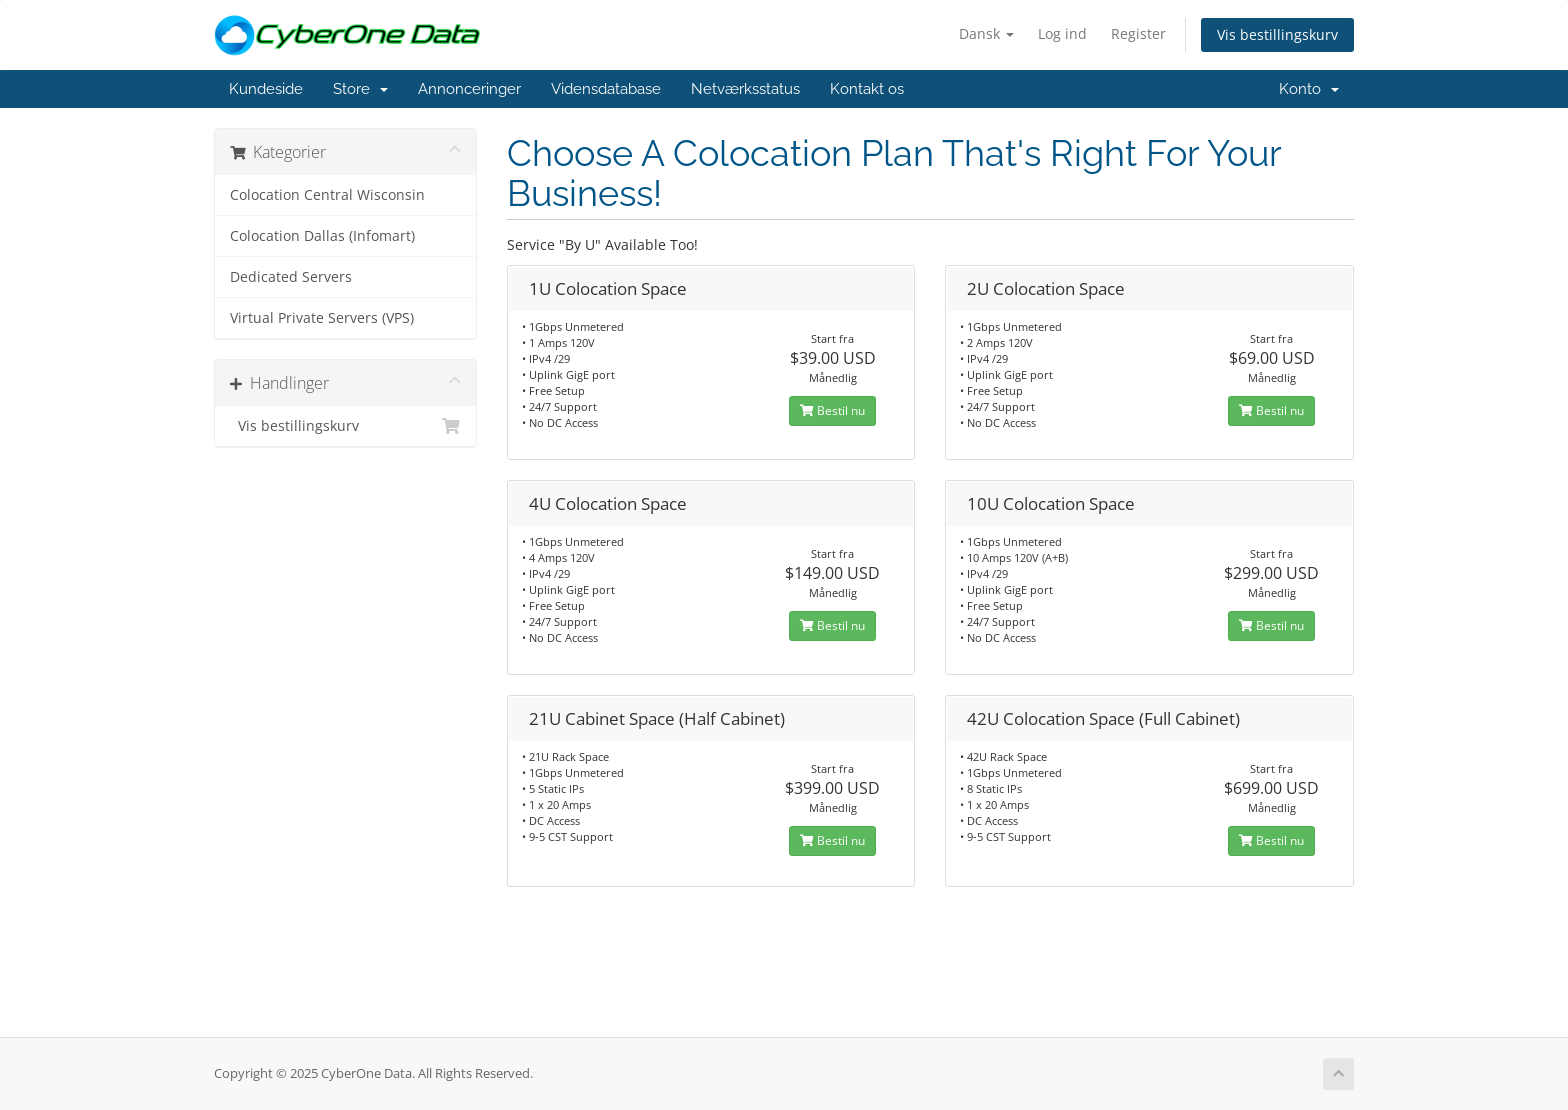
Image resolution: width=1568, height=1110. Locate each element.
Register (1138, 33)
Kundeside (266, 89)
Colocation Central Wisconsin (327, 195)
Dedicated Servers (291, 277)
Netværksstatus (745, 89)
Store (360, 89)
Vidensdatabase (606, 89)
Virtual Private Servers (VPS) (322, 318)
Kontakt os (867, 89)
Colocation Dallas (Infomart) (322, 236)
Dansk (986, 33)
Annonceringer (469, 89)
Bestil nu (832, 410)
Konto (1309, 89)
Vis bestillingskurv (1277, 34)
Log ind (1062, 33)
